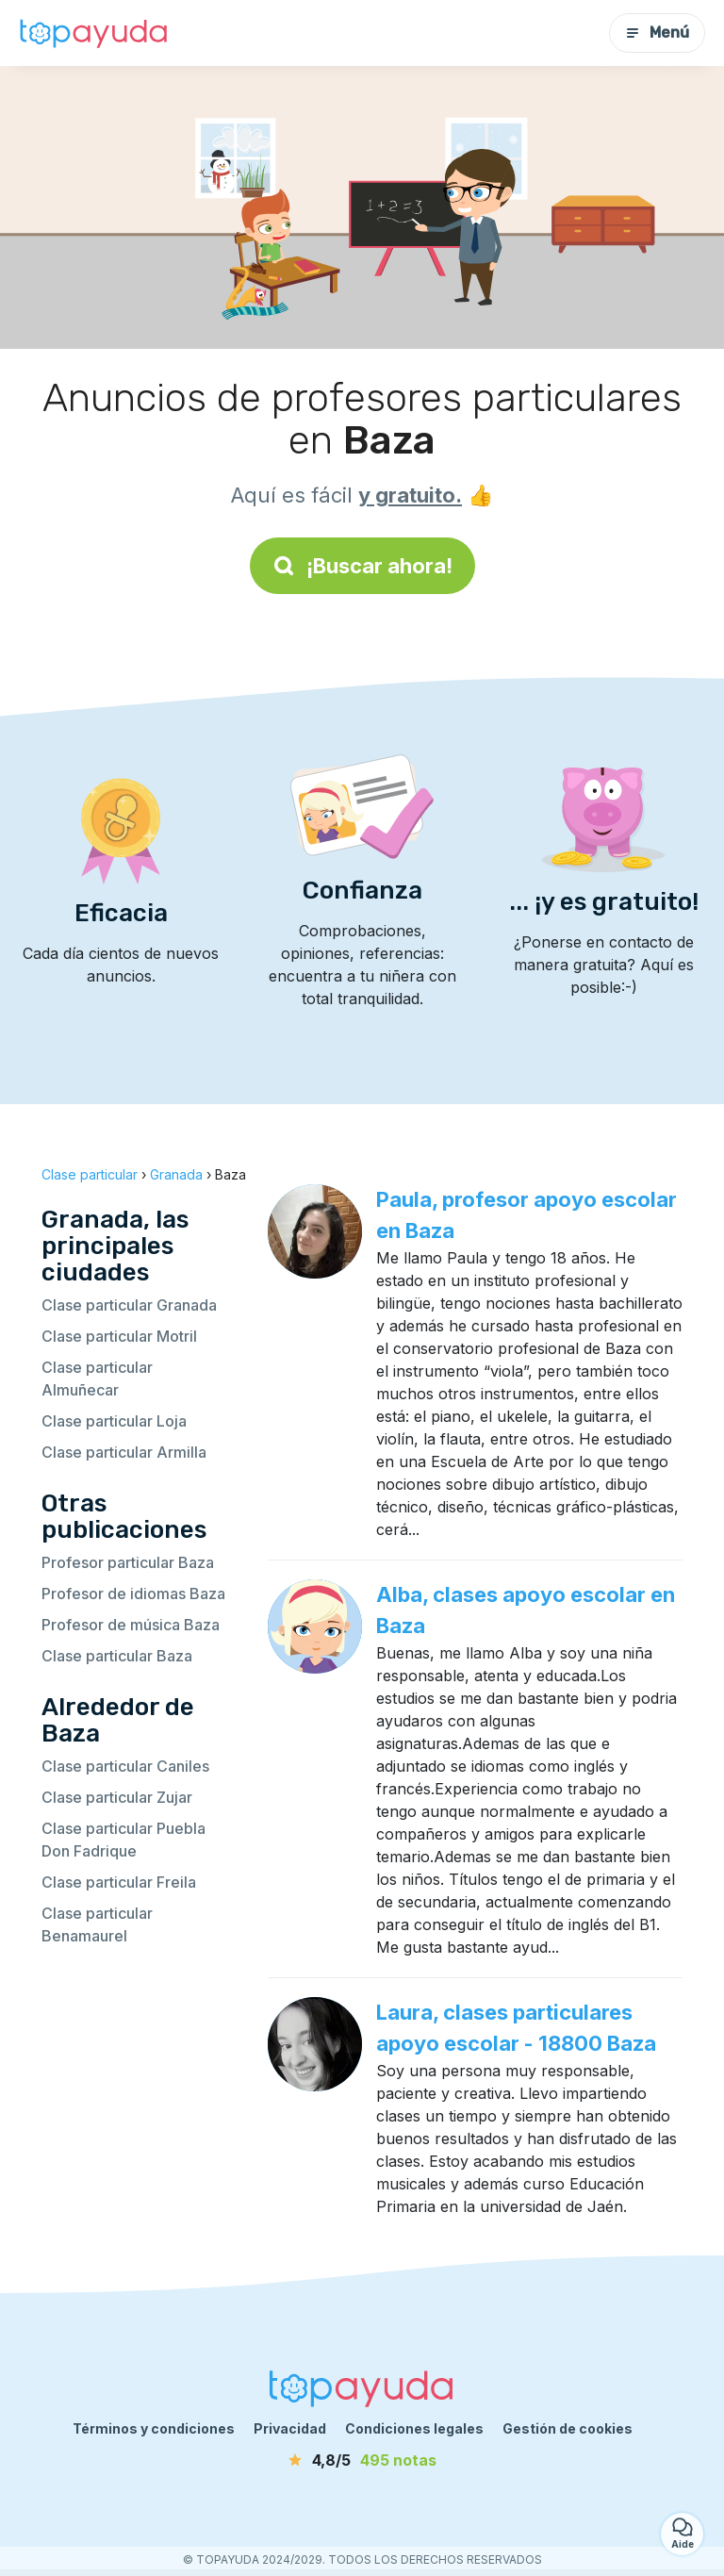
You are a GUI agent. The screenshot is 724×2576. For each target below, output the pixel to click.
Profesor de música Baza (130, 1624)
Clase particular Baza (116, 1655)
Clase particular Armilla (123, 1452)
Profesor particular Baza (127, 1562)
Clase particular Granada (129, 1305)
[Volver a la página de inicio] (94, 33)
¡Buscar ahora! (362, 565)
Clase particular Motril (119, 1336)
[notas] (362, 2460)
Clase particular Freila (118, 1882)
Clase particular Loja (114, 1421)
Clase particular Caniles (125, 1766)
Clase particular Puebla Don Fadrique (123, 1839)
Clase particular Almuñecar (97, 1378)
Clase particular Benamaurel (97, 1924)
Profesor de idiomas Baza (133, 1593)
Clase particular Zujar (116, 1797)
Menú (657, 32)
